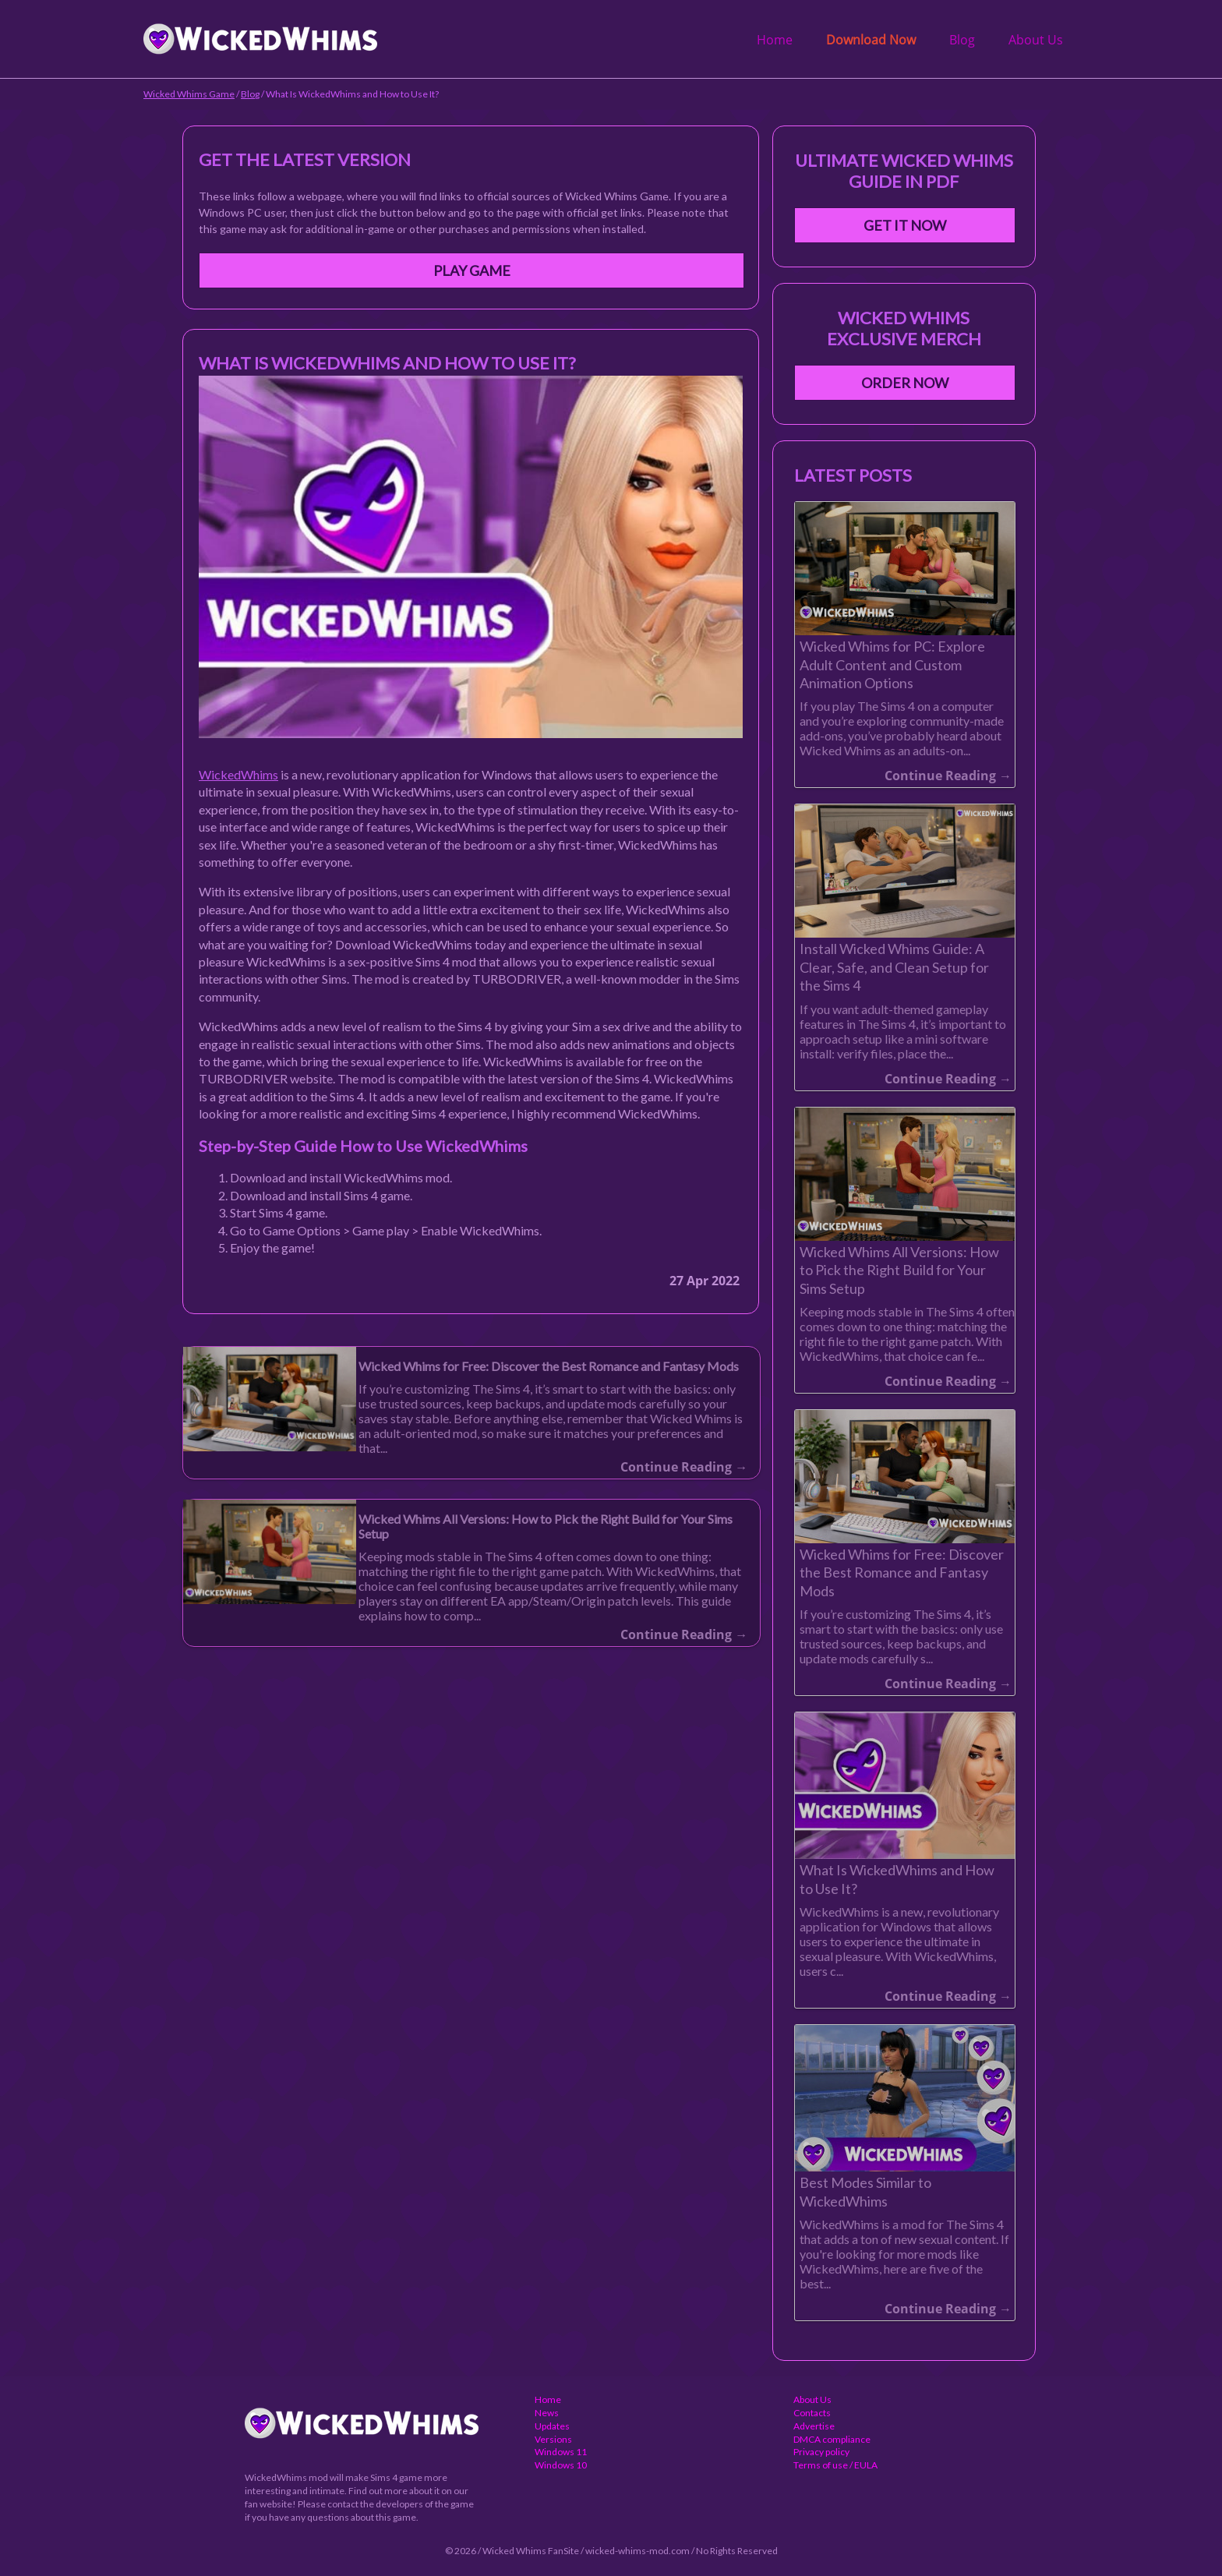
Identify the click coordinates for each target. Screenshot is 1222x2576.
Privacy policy (821, 2452)
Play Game (471, 270)
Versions (553, 2439)
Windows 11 (561, 2452)
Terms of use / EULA (835, 2465)
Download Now (871, 39)
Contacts (812, 2413)
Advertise (814, 2426)
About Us (1035, 39)
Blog (962, 39)
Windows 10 (561, 2465)
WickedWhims (238, 774)
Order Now (904, 382)
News (547, 2413)
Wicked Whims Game (189, 94)
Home (775, 39)
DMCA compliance (832, 2439)
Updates (552, 2426)
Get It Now (905, 225)
